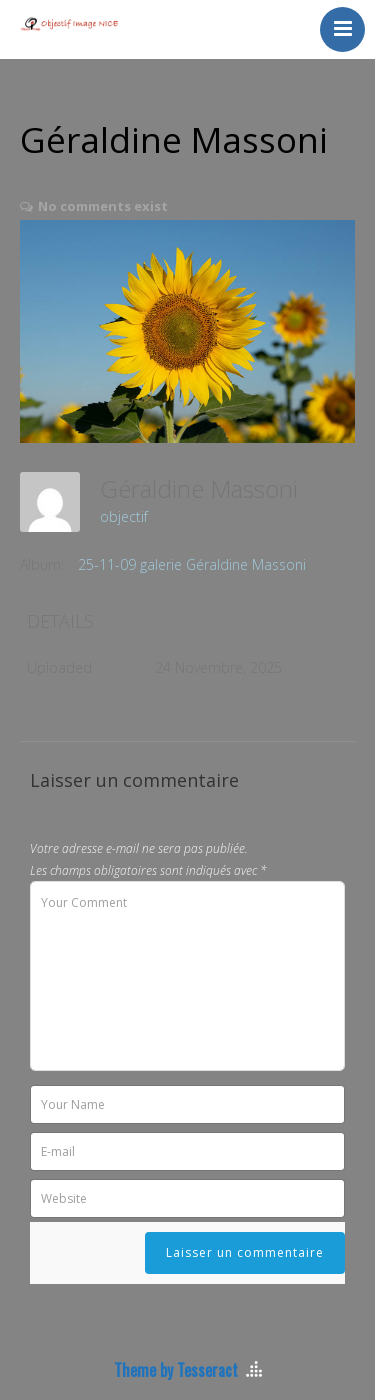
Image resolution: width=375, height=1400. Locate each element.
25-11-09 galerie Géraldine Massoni (192, 564)
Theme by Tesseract (176, 1370)
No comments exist (103, 206)
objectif (124, 516)
